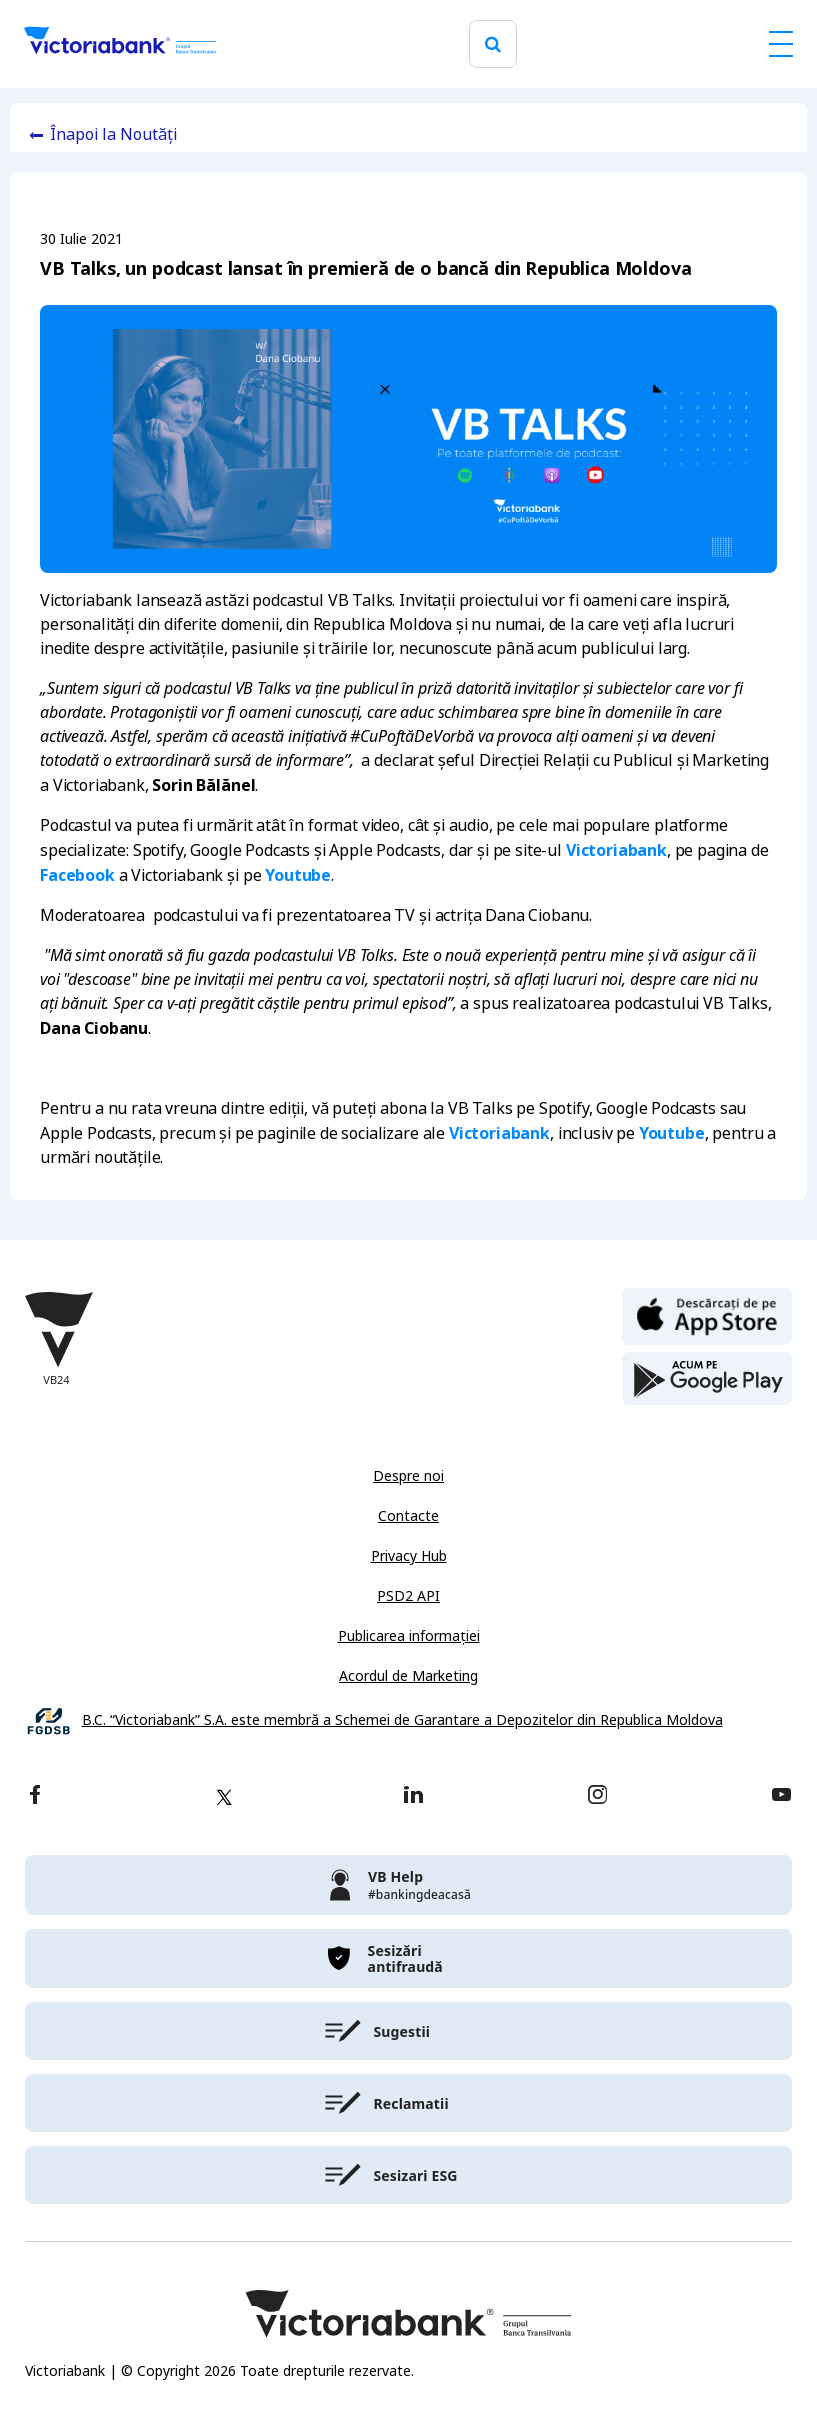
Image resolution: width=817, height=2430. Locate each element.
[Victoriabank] (120, 44)
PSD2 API (408, 1596)
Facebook (77, 875)
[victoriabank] (408, 1885)
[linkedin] (413, 1796)
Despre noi (408, 1476)
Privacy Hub (409, 1556)
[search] (493, 44)
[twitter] (224, 1797)
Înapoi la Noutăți (113, 134)
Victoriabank (616, 850)
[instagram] (597, 1796)
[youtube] (781, 1796)
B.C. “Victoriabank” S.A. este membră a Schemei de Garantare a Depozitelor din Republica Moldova (402, 1720)
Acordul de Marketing (408, 1676)
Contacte (408, 1516)
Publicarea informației (409, 1636)
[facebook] (35, 1796)
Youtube (298, 875)
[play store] (707, 1379)
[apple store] (707, 1315)
